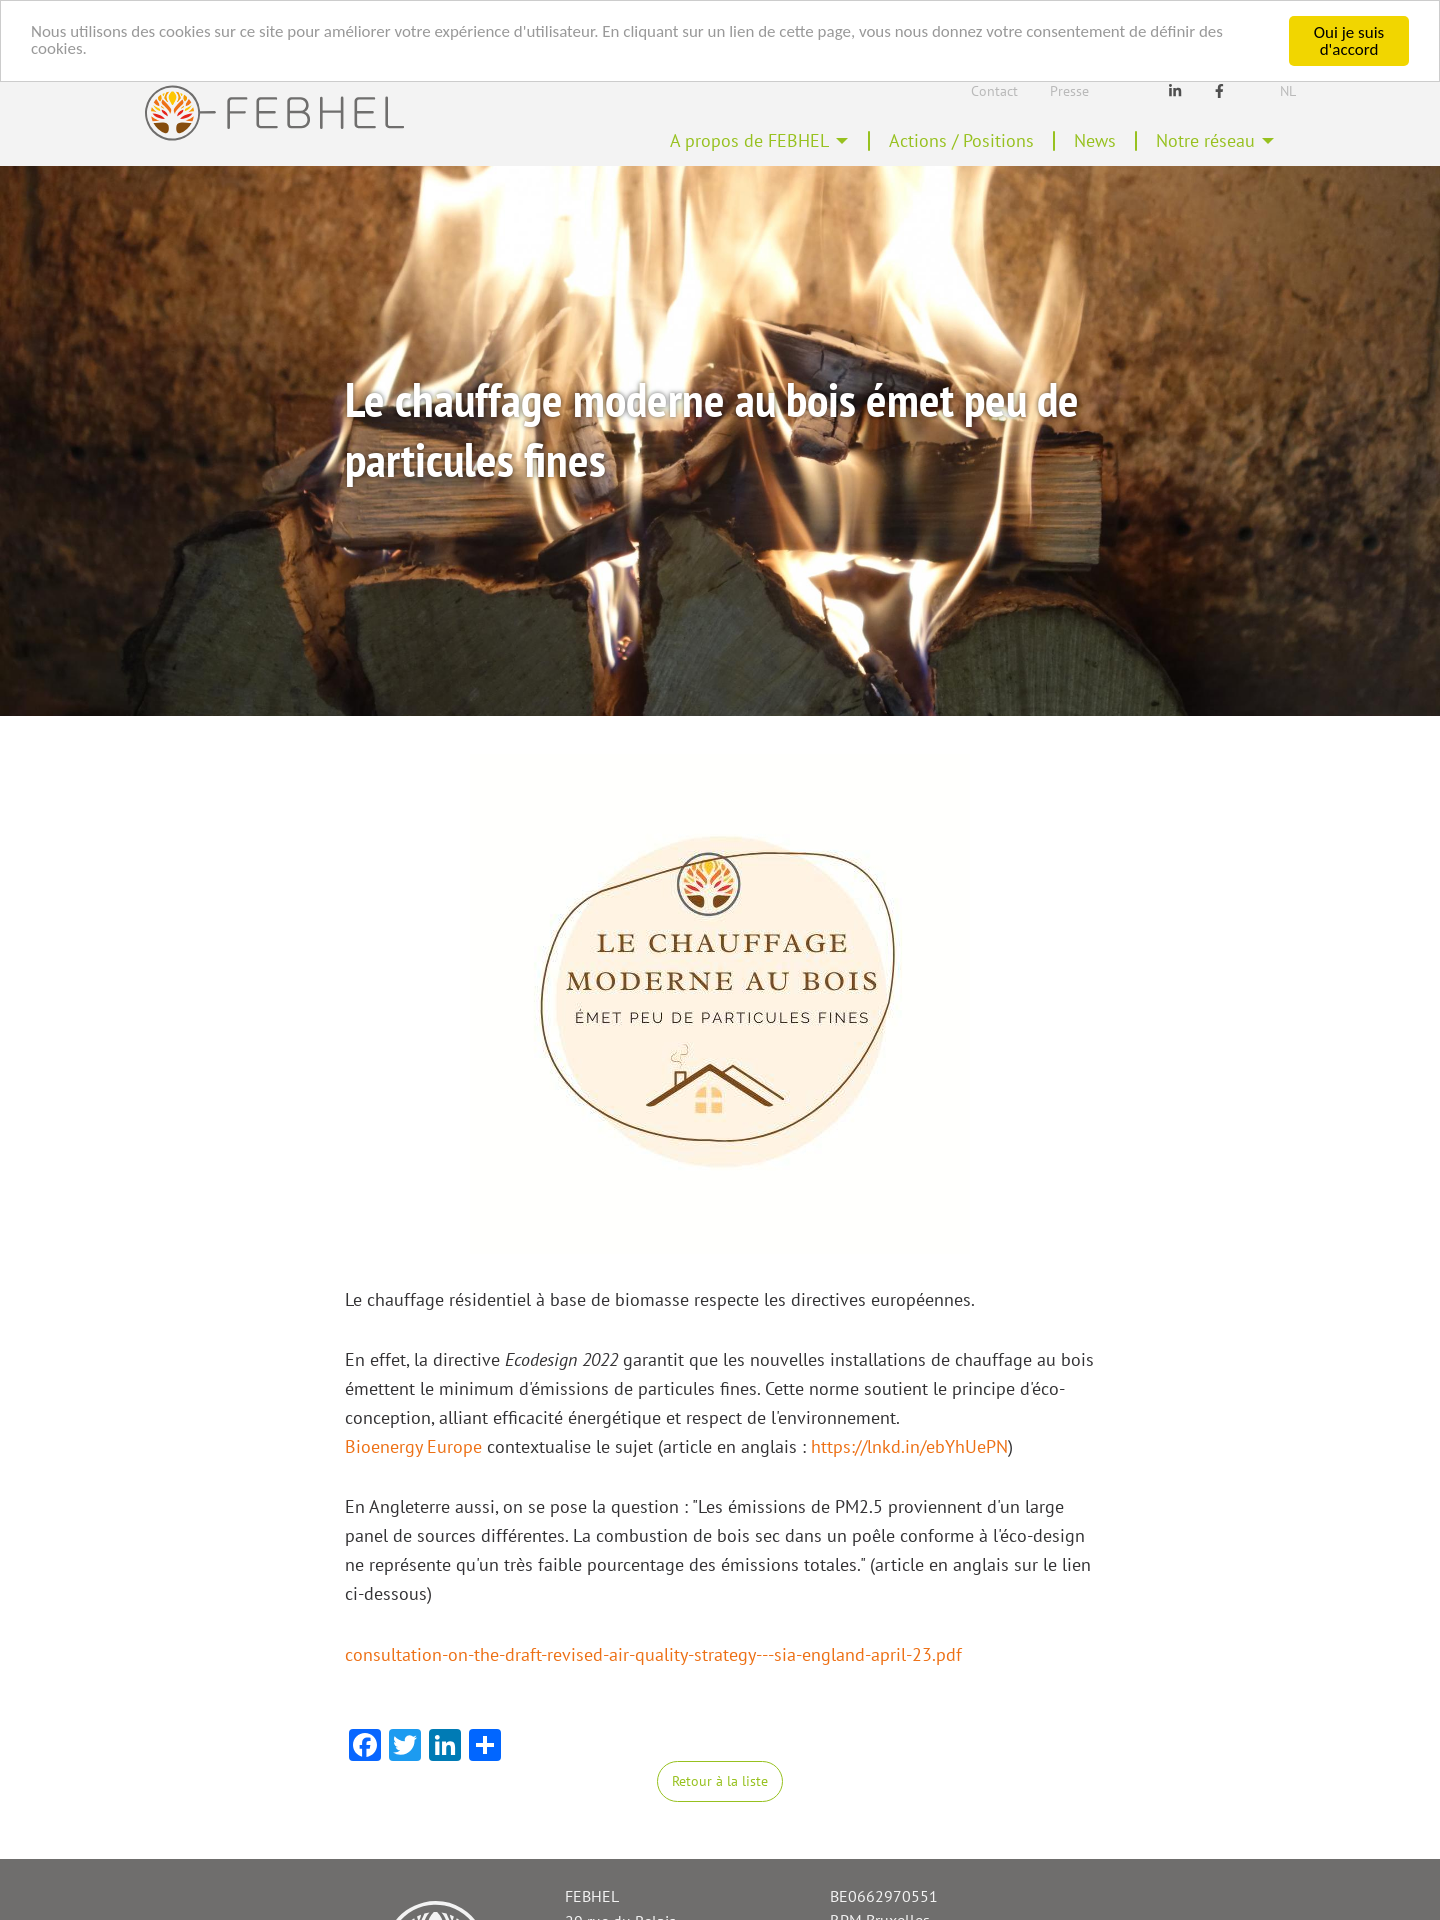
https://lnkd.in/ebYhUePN (909, 1446)
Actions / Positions (961, 140)
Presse (1069, 91)
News (1095, 140)
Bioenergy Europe (413, 1446)
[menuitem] (759, 141)
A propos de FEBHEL (749, 140)
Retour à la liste (720, 1780)
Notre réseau (1205, 140)
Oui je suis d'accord (1349, 41)
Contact (994, 91)
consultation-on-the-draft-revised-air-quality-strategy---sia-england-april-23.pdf (653, 1654)
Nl (1288, 91)
